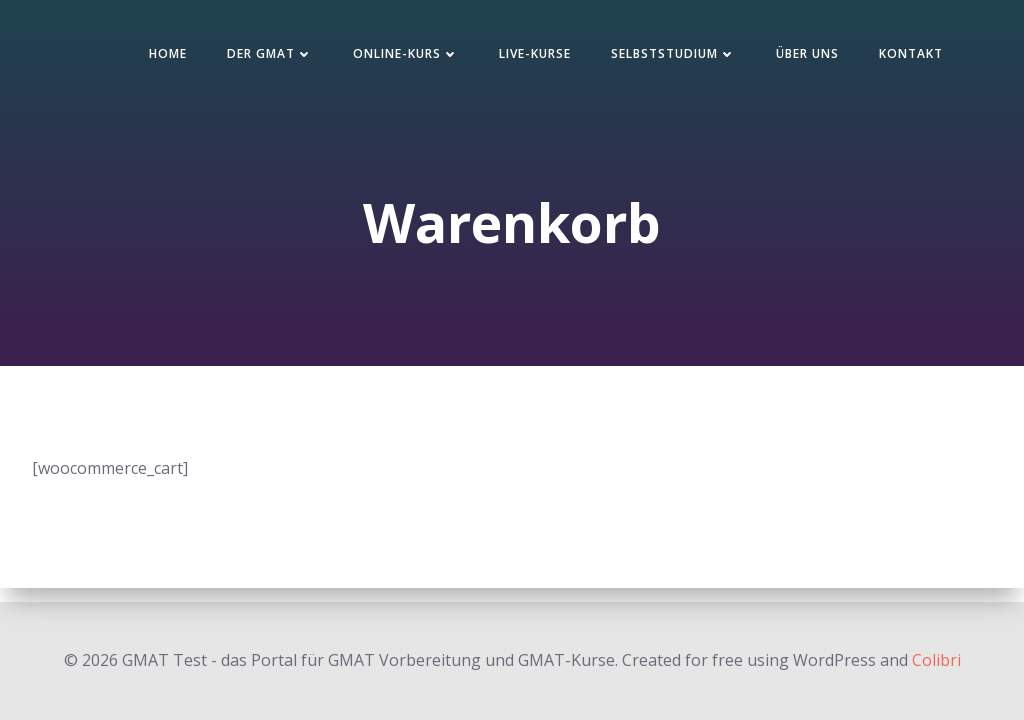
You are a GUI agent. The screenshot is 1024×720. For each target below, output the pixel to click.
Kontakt (911, 53)
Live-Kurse (535, 53)
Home (168, 53)
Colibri (936, 660)
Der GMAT (270, 53)
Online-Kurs (406, 53)
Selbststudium (673, 53)
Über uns (807, 53)
